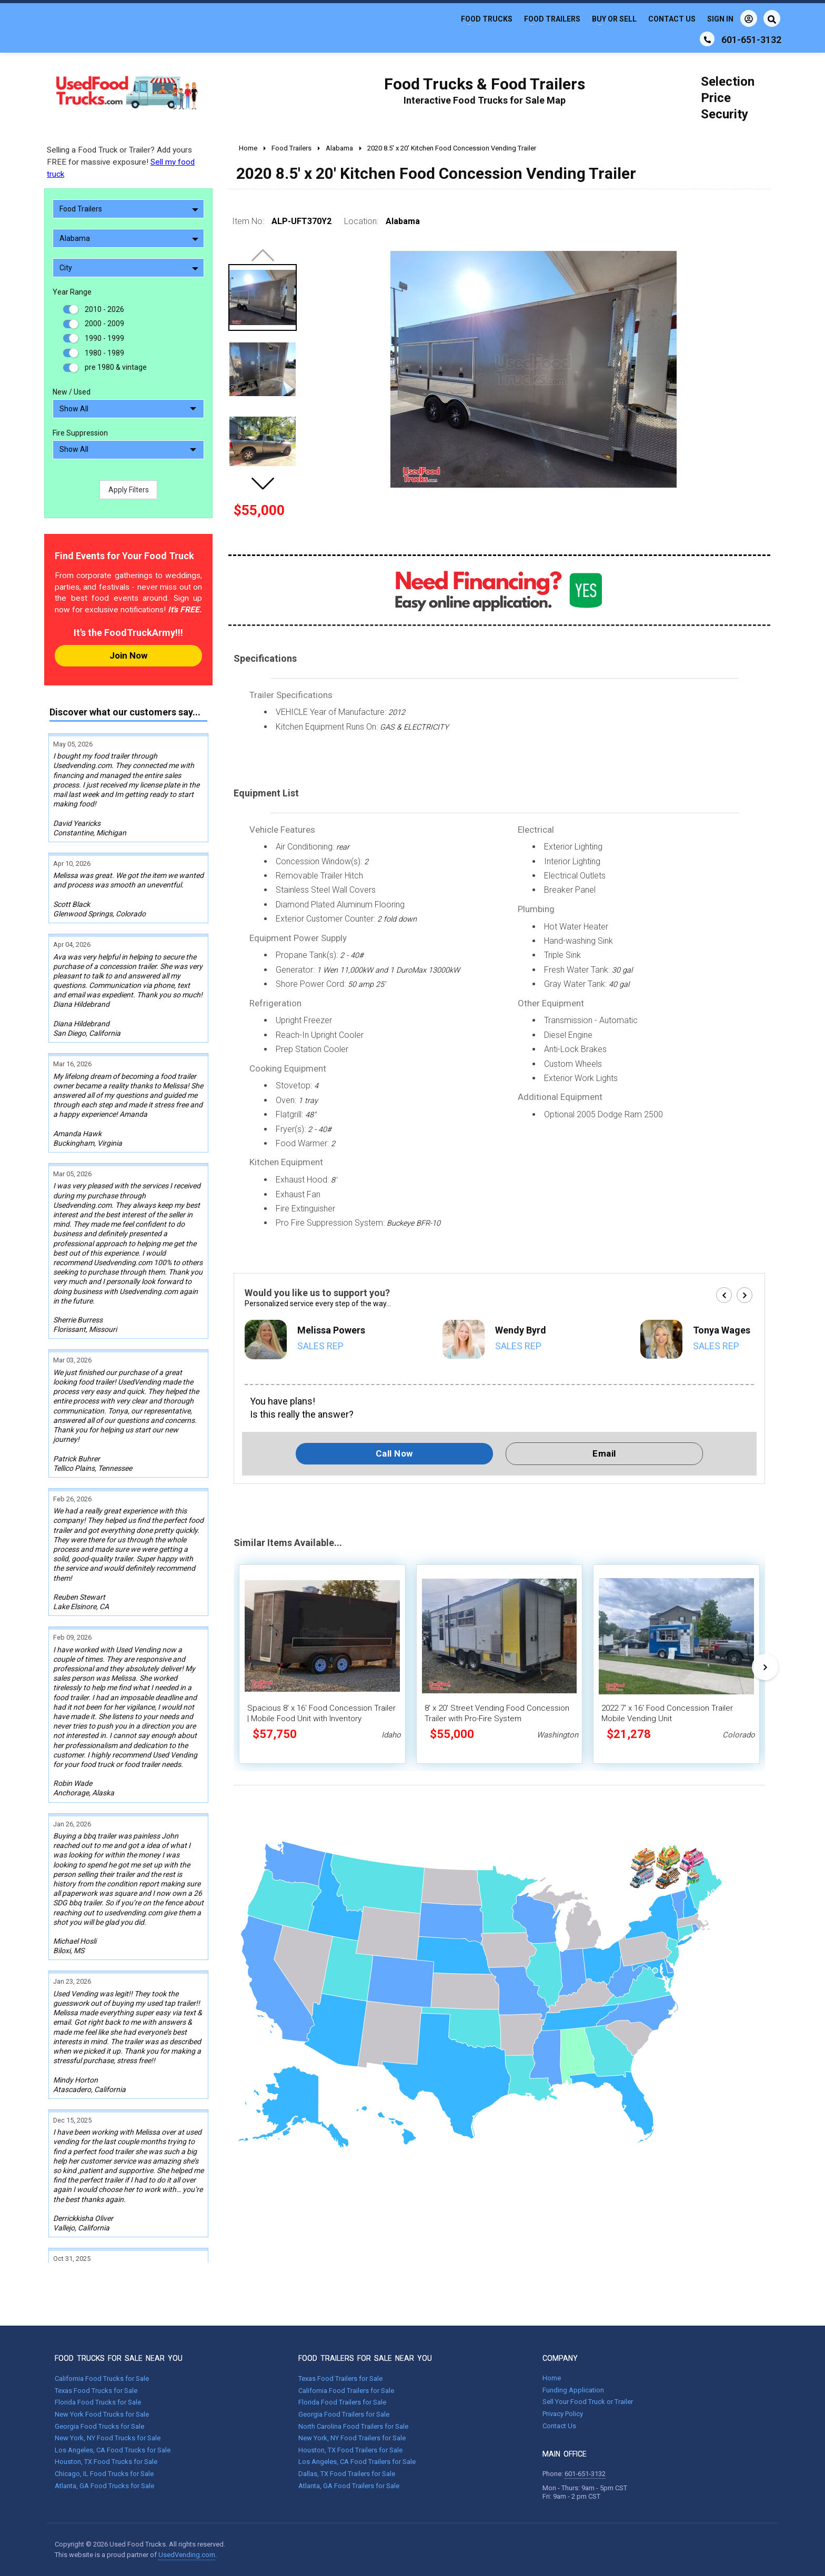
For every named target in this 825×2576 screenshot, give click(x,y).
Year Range (72, 292)
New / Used (71, 392)
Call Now (394, 1453)
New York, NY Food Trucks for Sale (107, 2438)
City (128, 268)
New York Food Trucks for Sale (102, 2414)
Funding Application (573, 2390)
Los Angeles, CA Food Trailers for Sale (357, 2462)
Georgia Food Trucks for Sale (99, 2426)
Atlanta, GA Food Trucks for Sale (104, 2486)
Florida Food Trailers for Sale (342, 2402)
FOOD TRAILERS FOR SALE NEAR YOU (365, 2358)
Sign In (732, 18)
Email (604, 1453)
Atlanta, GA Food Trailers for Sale (348, 2486)
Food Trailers (552, 19)
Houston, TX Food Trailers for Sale (350, 2450)
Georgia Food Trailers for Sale (343, 2414)
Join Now (128, 655)
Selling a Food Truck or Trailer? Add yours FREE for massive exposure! (121, 162)
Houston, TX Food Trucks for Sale (106, 2462)
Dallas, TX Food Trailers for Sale (346, 2474)
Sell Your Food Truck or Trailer (587, 2402)
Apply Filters (128, 490)
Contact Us (672, 19)
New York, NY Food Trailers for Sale (352, 2438)
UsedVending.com (186, 2555)
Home (551, 2378)
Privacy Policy (562, 2414)
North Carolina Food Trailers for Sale (353, 2426)
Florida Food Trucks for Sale (98, 2402)
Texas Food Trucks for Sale (96, 2391)
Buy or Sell (614, 19)
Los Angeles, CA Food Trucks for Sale (112, 2450)
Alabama (128, 238)
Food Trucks (486, 19)
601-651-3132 (585, 2474)
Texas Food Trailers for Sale (340, 2378)
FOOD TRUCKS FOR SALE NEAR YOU (119, 2358)
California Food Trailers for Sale (346, 2391)
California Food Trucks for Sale (102, 2378)
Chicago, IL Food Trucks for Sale (104, 2474)
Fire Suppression (80, 433)
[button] (262, 483)
